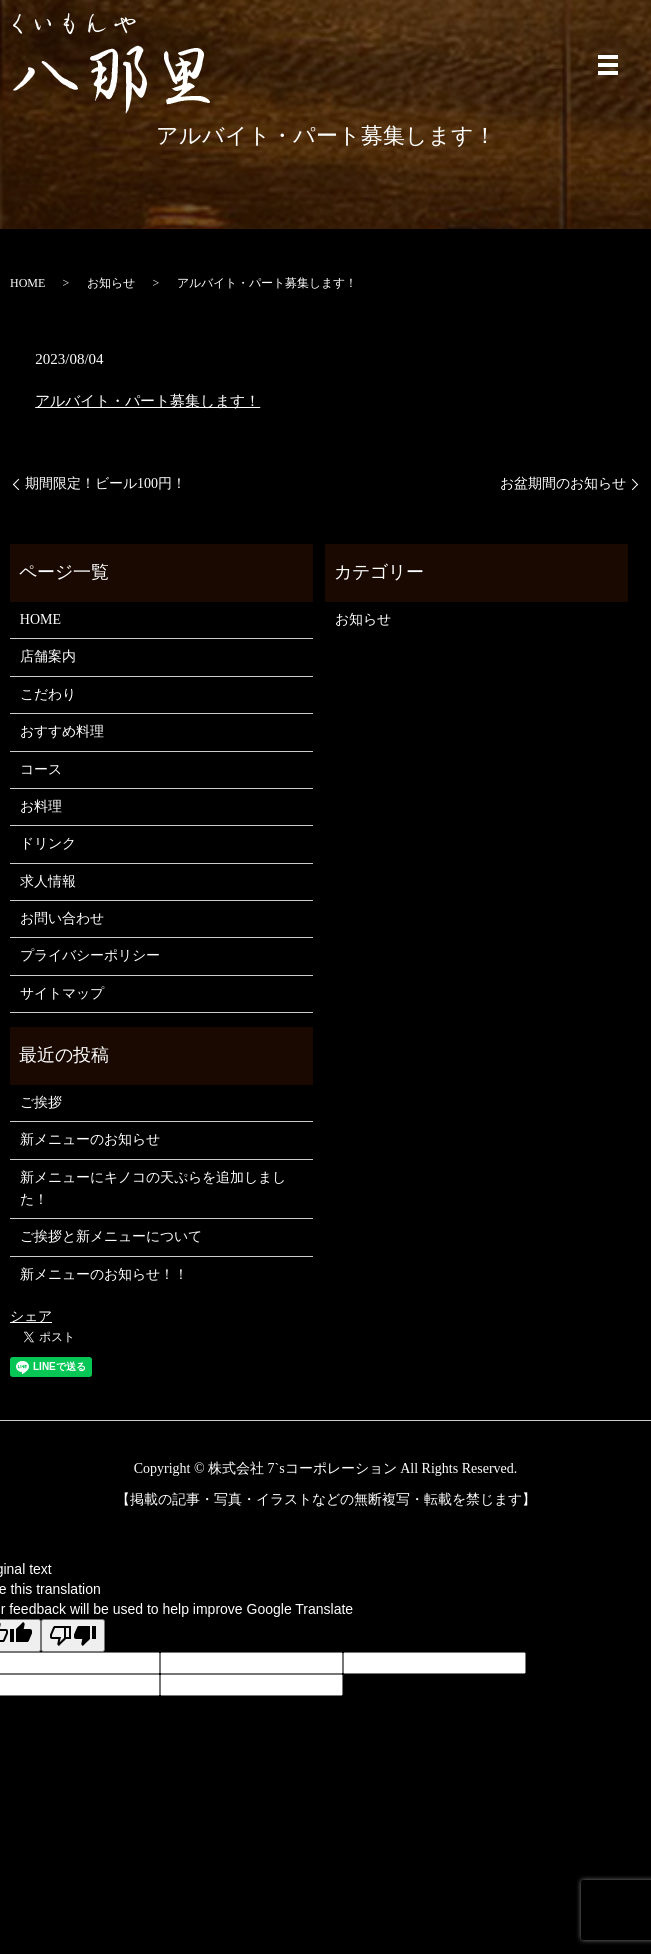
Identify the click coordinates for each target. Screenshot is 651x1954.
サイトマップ (62, 993)
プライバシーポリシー (90, 955)
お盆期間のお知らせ (563, 483)
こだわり (48, 694)
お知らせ (111, 283)
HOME (27, 283)
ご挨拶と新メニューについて (111, 1236)
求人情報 (48, 881)
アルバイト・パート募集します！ (147, 401)
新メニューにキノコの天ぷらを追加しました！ (153, 1188)
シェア (31, 1316)
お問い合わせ (62, 918)
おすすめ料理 (62, 731)
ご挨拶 (41, 1102)
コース (41, 769)
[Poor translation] (73, 1635)
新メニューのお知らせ (90, 1139)
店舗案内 (48, 656)
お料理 (41, 806)
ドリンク (48, 843)
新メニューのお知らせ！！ (104, 1274)
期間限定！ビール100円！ (105, 483)
